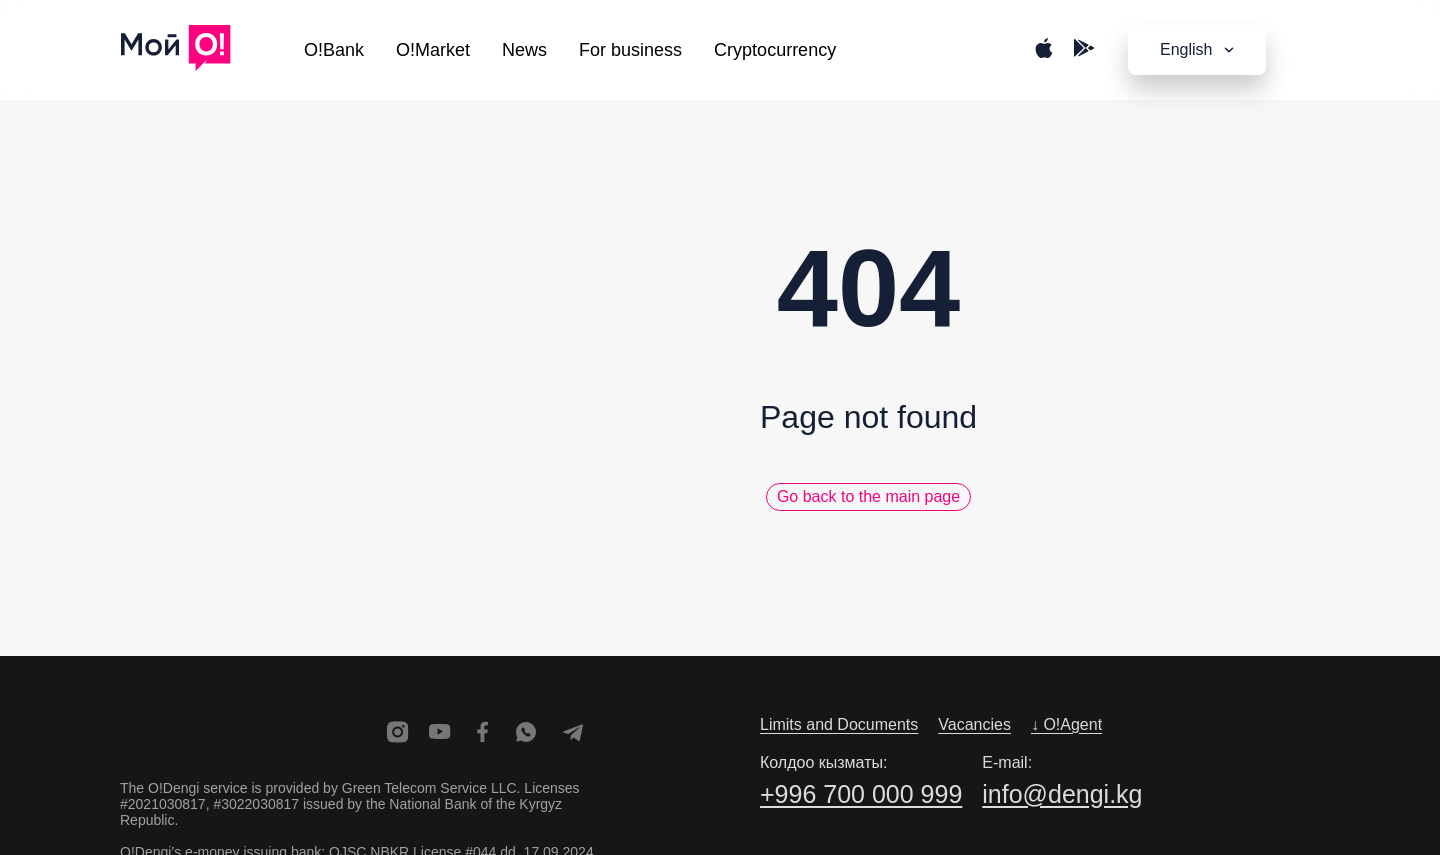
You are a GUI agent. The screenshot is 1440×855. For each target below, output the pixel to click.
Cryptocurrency (775, 50)
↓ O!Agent (1066, 724)
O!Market (433, 50)
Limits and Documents (839, 724)
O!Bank (334, 50)
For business (630, 50)
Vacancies (974, 724)
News (524, 50)
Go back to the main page (868, 496)
